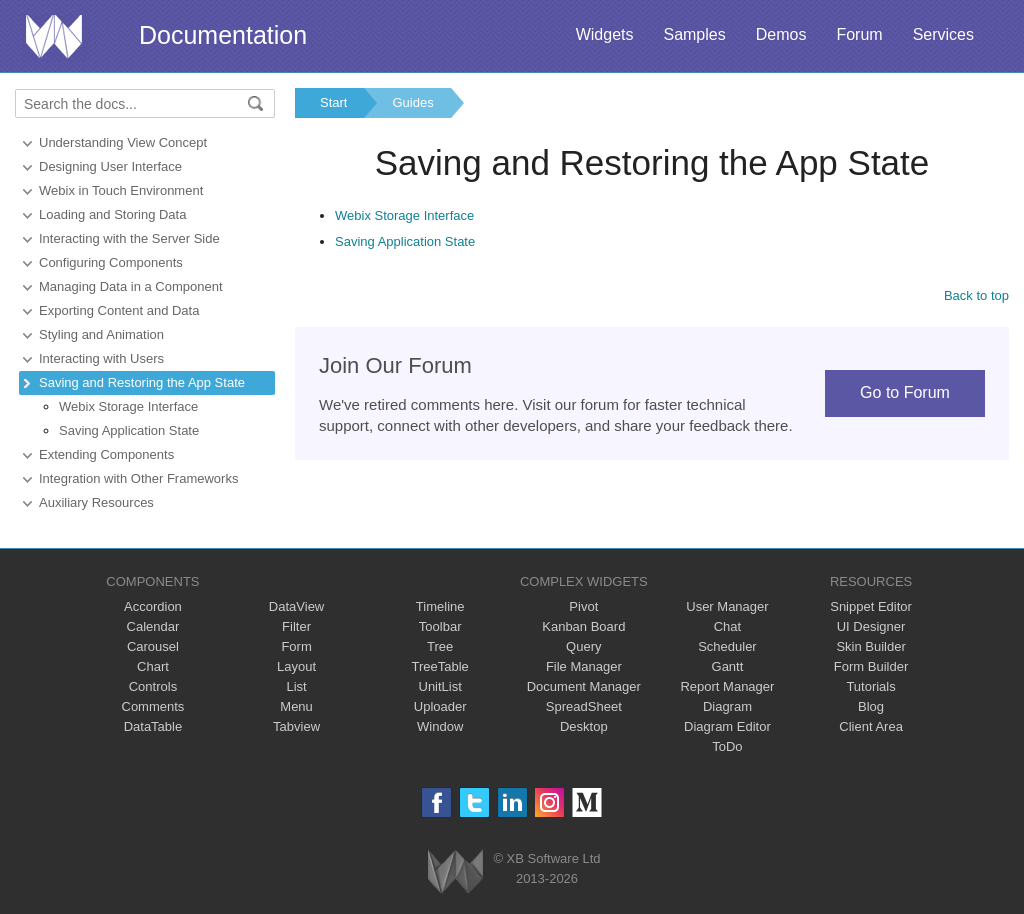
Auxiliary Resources (96, 502)
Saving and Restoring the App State (142, 382)
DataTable (153, 726)
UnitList (440, 686)
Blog (871, 706)
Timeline (440, 606)
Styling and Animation (101, 334)
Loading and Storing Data (112, 214)
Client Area (871, 726)
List (296, 686)
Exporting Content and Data (119, 310)
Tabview (296, 726)
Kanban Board (583, 626)
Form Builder (871, 666)
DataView (296, 606)
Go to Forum (905, 392)
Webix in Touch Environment (121, 190)
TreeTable (440, 666)
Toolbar (440, 626)
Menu (296, 706)
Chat (727, 626)
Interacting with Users (101, 358)
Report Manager (727, 686)
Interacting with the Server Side (129, 238)
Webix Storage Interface (128, 406)
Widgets (605, 34)
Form (296, 646)
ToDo (727, 746)
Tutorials (870, 686)
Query (583, 646)
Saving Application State (129, 430)
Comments (153, 706)
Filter (296, 626)
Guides (412, 102)
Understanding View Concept (123, 142)
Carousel (153, 646)
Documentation (223, 35)
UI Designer (871, 626)
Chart (153, 666)
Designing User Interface (110, 166)
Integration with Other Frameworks (138, 478)
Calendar (153, 626)
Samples (694, 34)
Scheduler (727, 646)
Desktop (584, 726)
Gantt (728, 666)
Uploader (440, 706)
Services (943, 34)
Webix (455, 871)
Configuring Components (111, 262)
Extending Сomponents (106, 454)
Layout (296, 666)
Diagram (727, 706)
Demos (781, 34)
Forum (859, 34)
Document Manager (584, 686)
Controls (153, 686)
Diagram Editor (727, 726)
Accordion (153, 606)
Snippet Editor (871, 606)
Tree (440, 646)
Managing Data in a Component (131, 286)
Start (333, 102)
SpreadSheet (584, 706)
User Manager (727, 606)
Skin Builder (870, 646)
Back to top (976, 295)
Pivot (583, 606)
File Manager (584, 666)
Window (440, 726)
